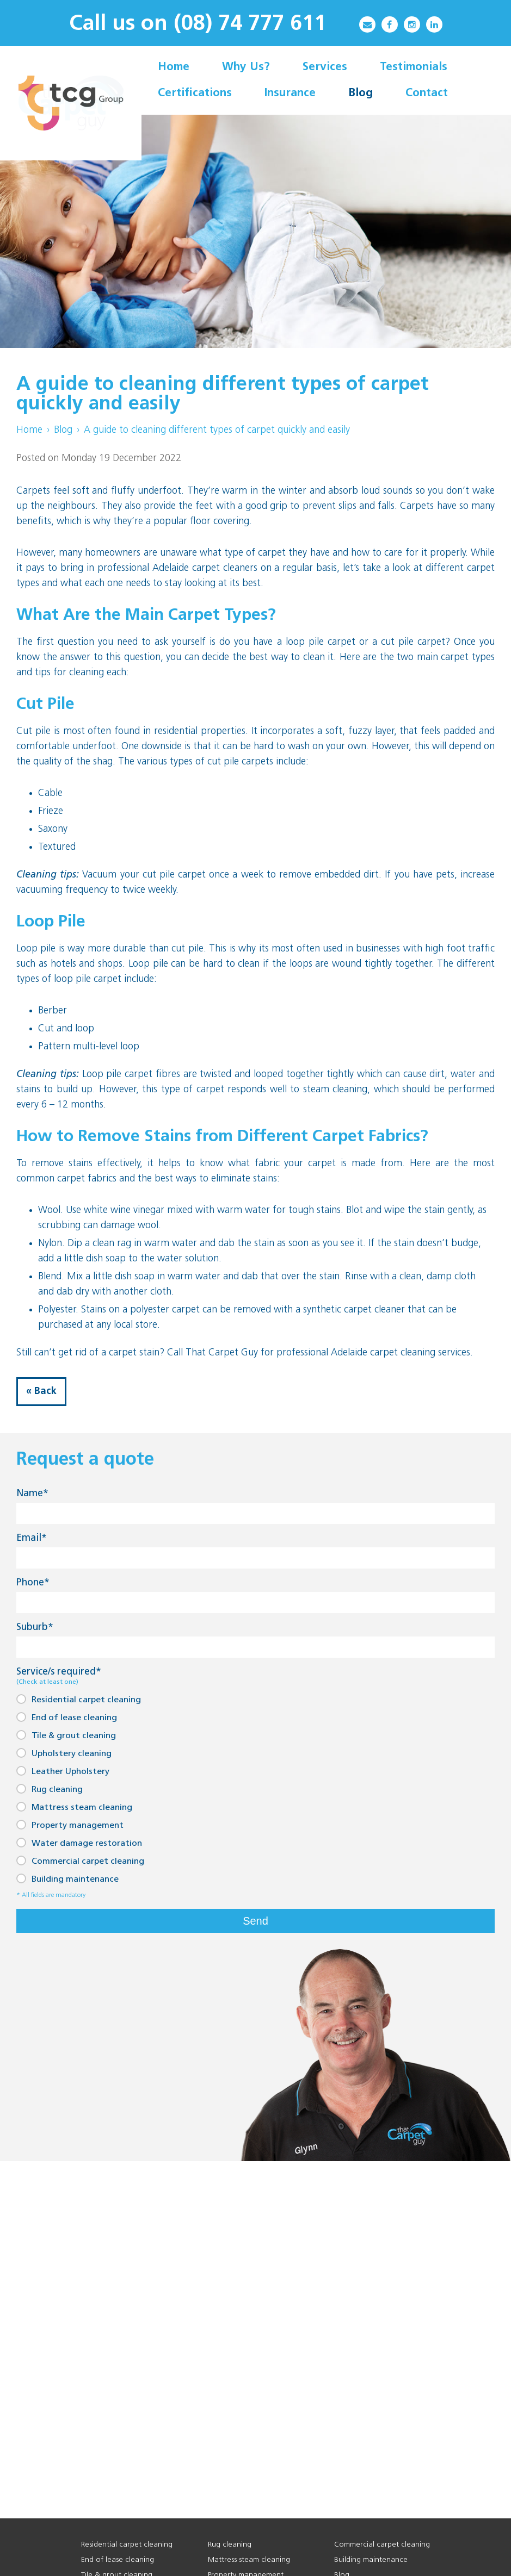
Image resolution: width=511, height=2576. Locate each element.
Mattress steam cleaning (74, 1807)
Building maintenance (67, 1879)
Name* (32, 1494)
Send (255, 1921)
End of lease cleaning (66, 1717)
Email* (31, 1538)
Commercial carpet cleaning (80, 1861)
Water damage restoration (79, 1843)
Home (29, 430)
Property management (70, 1825)
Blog (63, 430)
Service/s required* (58, 1676)
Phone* (33, 1583)
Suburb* (34, 1627)
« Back (41, 1391)
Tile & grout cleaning (66, 1735)
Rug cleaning (49, 1789)
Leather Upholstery (62, 1771)
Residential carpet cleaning (78, 1699)
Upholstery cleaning (64, 1753)
